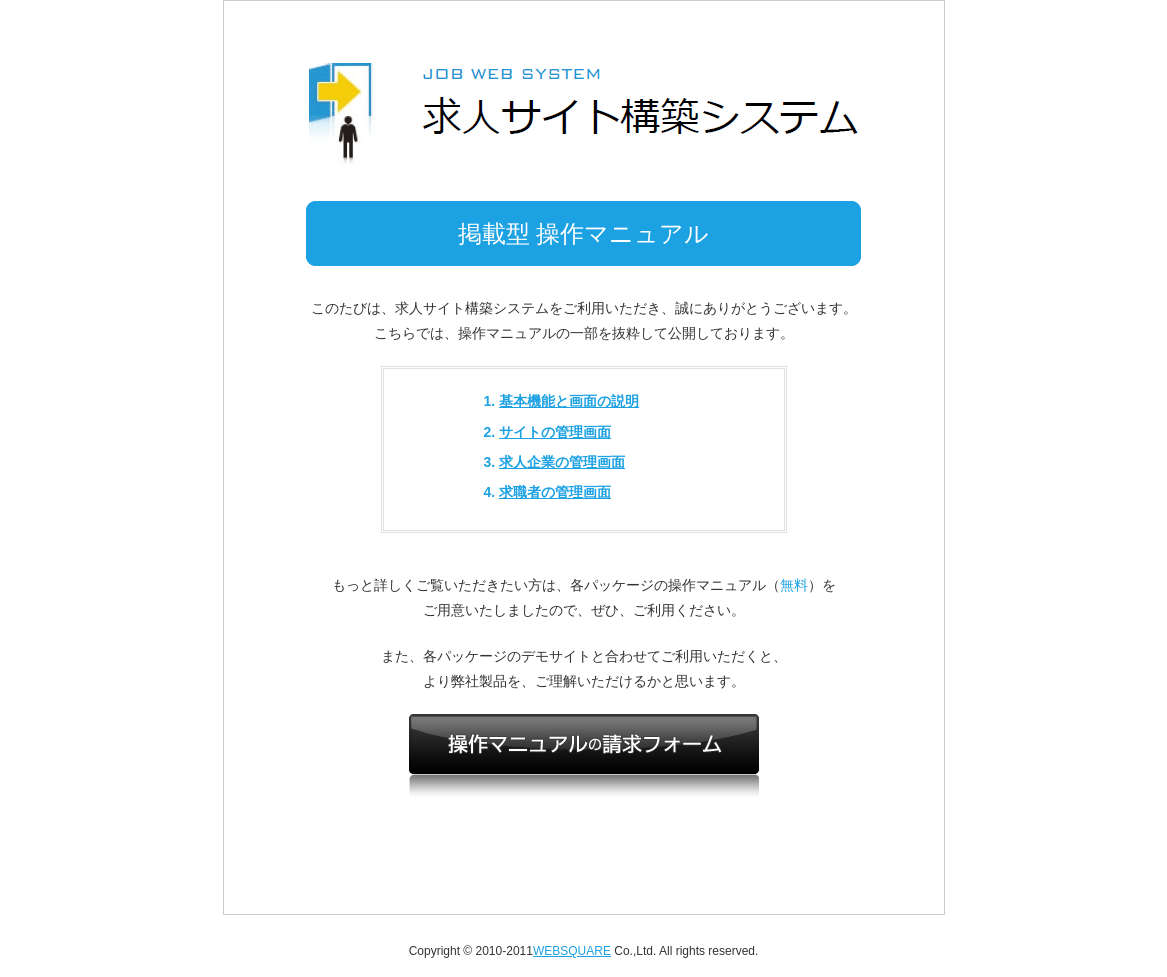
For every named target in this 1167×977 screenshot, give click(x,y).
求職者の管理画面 (555, 492)
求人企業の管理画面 (562, 462)
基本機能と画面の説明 (569, 401)
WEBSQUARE (572, 951)
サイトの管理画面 (555, 432)
